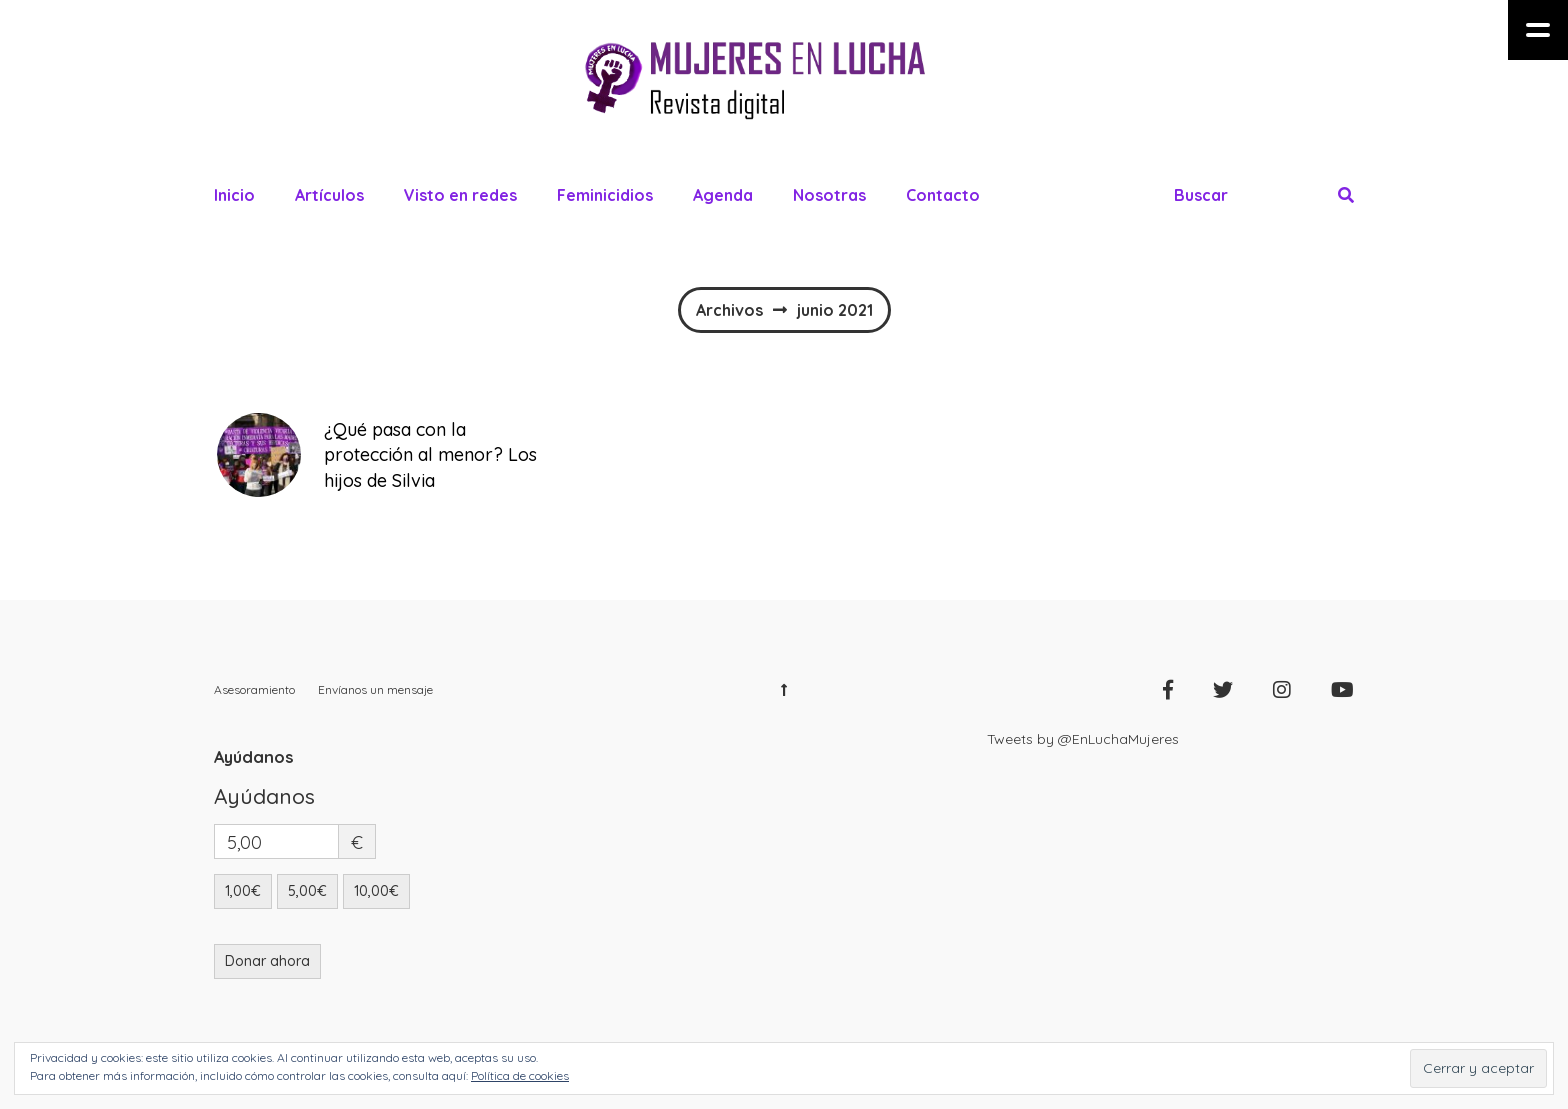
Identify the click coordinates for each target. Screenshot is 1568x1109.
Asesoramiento (254, 689)
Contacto (943, 195)
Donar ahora (267, 961)
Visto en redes (460, 195)
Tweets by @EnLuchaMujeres (1083, 739)
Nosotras (829, 195)
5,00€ (307, 891)
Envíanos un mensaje (375, 689)
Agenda (723, 195)
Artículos (329, 195)
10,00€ (376, 891)
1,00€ (243, 891)
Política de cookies (520, 1075)
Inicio (234, 195)
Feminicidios (605, 195)
